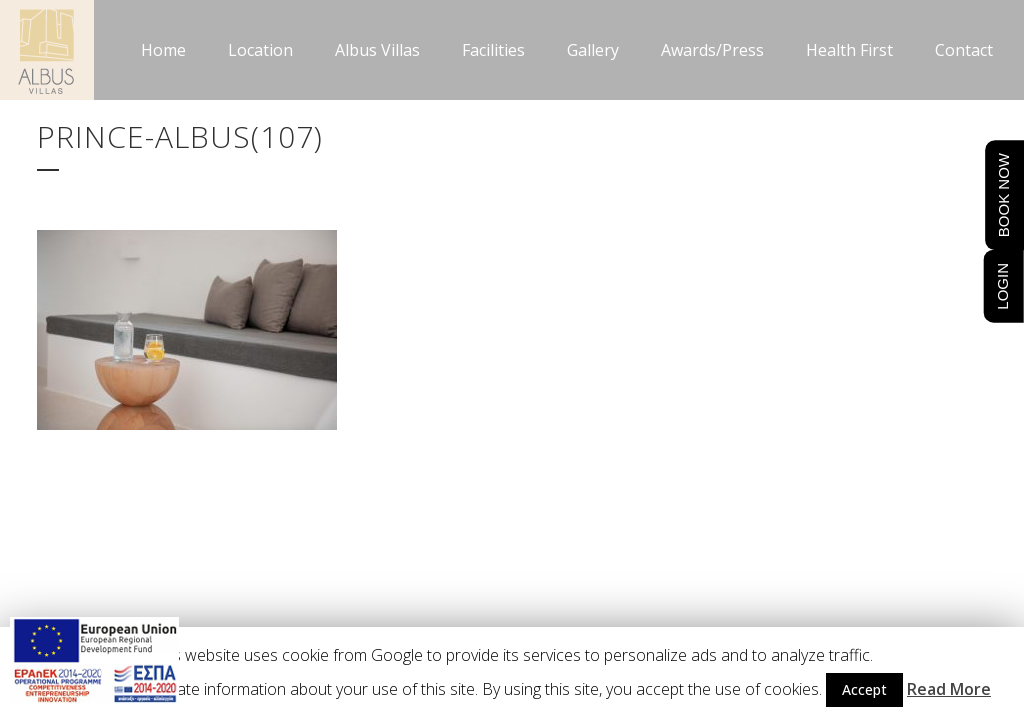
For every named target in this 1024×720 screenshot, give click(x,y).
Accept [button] (864, 689)
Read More (949, 689)
